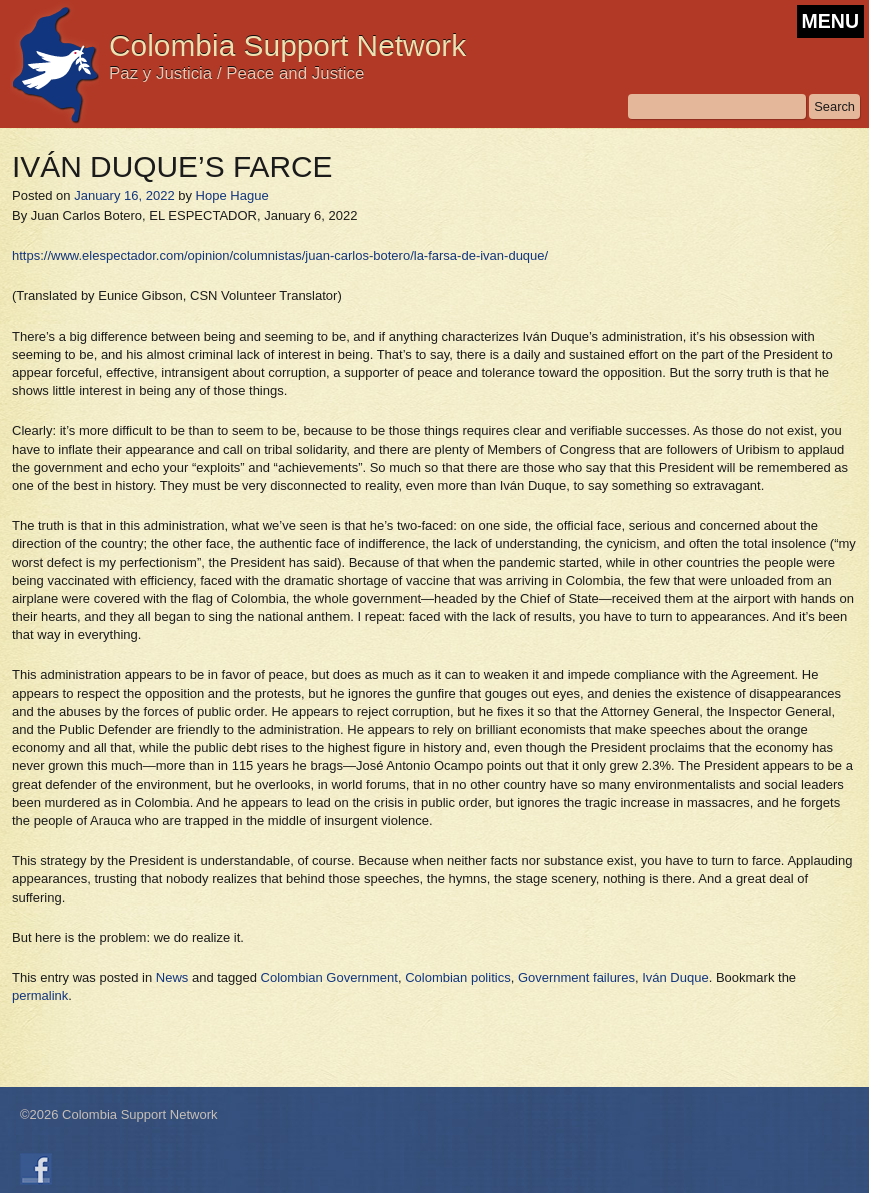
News (172, 977)
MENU (830, 21)
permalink (40, 995)
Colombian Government (329, 977)
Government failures (576, 977)
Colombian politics (458, 977)
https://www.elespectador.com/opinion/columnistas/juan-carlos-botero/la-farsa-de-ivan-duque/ (280, 255)
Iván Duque (675, 977)
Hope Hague (232, 195)
